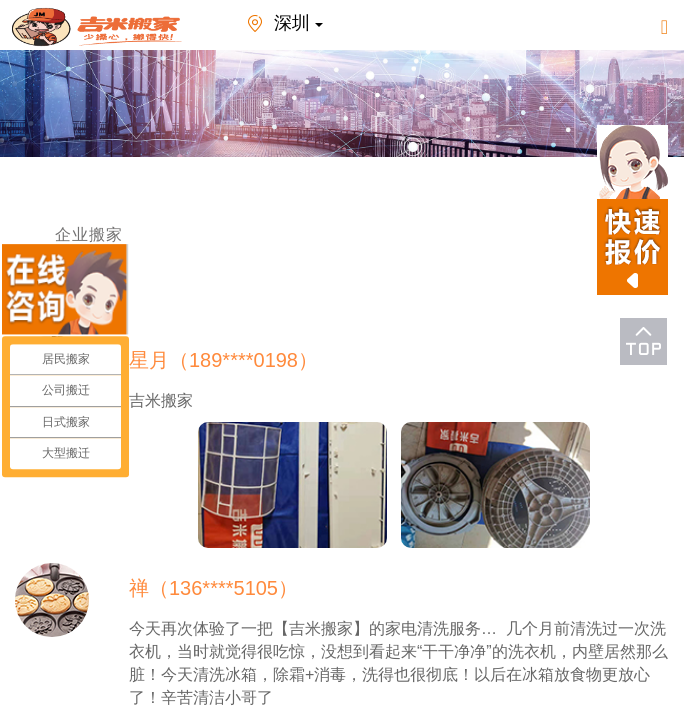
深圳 (281, 24)
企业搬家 (89, 234)
